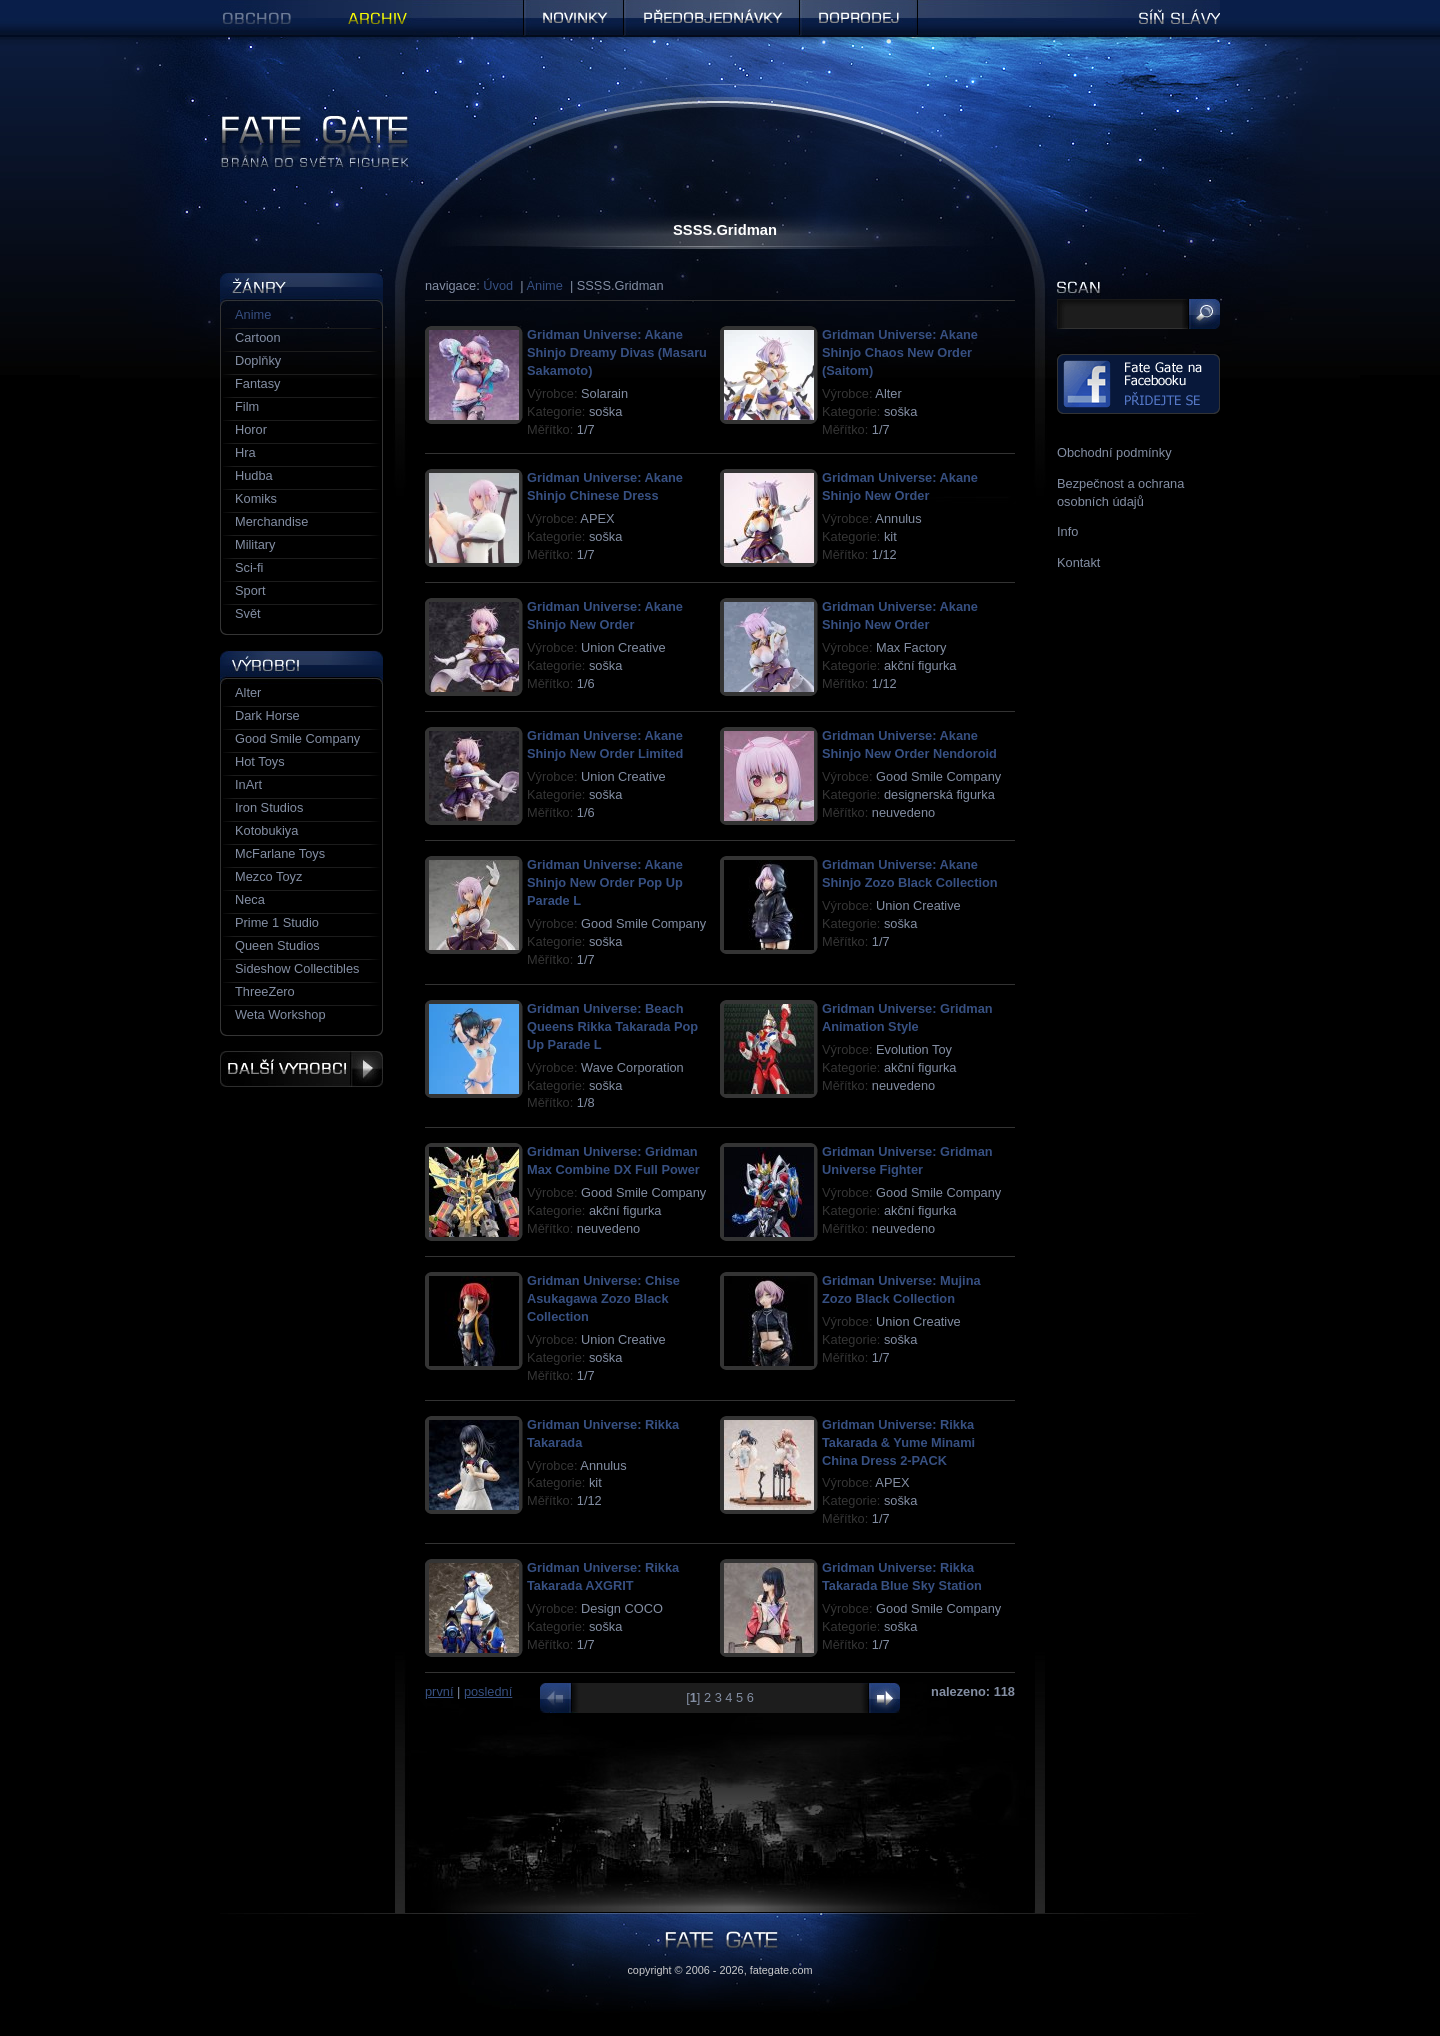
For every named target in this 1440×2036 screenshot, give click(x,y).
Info (1067, 531)
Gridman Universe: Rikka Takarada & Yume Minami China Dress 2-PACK (898, 1442)
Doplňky (258, 360)
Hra (245, 452)
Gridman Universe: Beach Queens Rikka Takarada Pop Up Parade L (612, 1026)
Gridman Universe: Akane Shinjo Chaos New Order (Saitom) (900, 352)
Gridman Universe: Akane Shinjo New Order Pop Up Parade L (605, 882)
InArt (248, 784)
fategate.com (781, 1970)
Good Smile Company (297, 738)
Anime (545, 285)
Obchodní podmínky (1114, 452)
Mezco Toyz (268, 876)
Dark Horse (267, 715)
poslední (488, 1691)
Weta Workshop (280, 1014)
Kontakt (1078, 562)
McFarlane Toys (280, 853)
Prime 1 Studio (277, 922)
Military (255, 544)
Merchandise (271, 521)
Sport (250, 590)
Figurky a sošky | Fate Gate (298, 122)
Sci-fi (249, 567)
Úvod (498, 285)
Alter (248, 692)
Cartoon (258, 337)
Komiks (256, 498)
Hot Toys (260, 761)
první (439, 1691)
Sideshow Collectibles (297, 968)
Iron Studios (269, 807)
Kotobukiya (266, 830)
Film (247, 406)
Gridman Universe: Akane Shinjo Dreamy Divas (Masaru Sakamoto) (617, 352)
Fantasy (258, 383)
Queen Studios (277, 945)
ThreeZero (265, 991)
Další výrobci (301, 1069)
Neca (250, 899)
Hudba (254, 475)
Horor (251, 429)
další (879, 1698)
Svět (248, 613)
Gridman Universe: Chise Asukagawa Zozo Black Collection (603, 1298)
